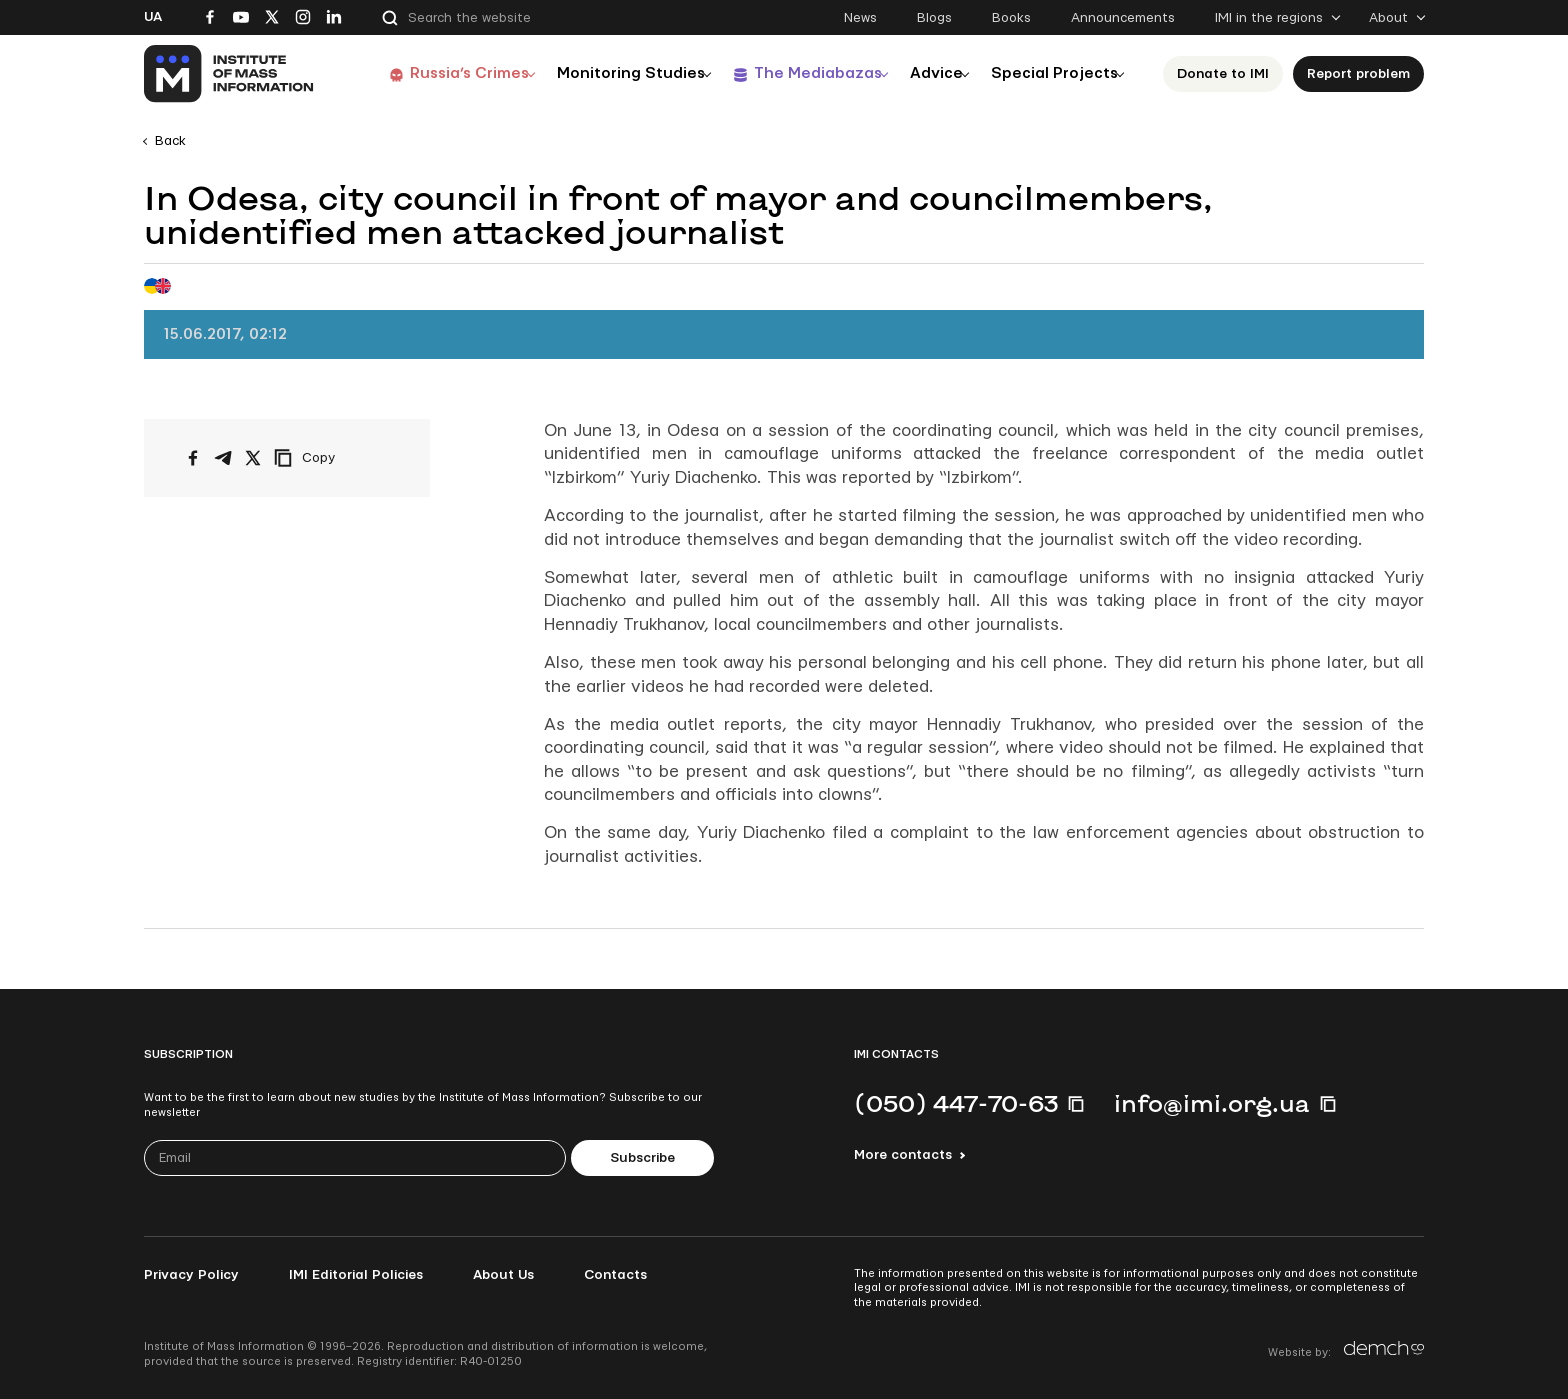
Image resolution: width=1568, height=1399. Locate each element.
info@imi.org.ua (1212, 1103)
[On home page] (229, 74)
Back (170, 141)
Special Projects (1056, 73)
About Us (503, 1275)
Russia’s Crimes (441, 73)
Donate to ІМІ (1229, 74)
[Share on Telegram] (223, 458)
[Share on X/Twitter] (253, 458)
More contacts (903, 1155)
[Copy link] (332, 458)
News (860, 18)
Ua (153, 17)
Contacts (615, 1275)
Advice (929, 73)
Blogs (934, 18)
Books (1011, 18)
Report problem (1364, 74)
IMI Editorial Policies (356, 1275)
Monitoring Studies (609, 73)
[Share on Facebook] (193, 458)
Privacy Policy (191, 1275)
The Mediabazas (801, 73)
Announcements (1123, 18)
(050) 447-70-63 (956, 1103)
